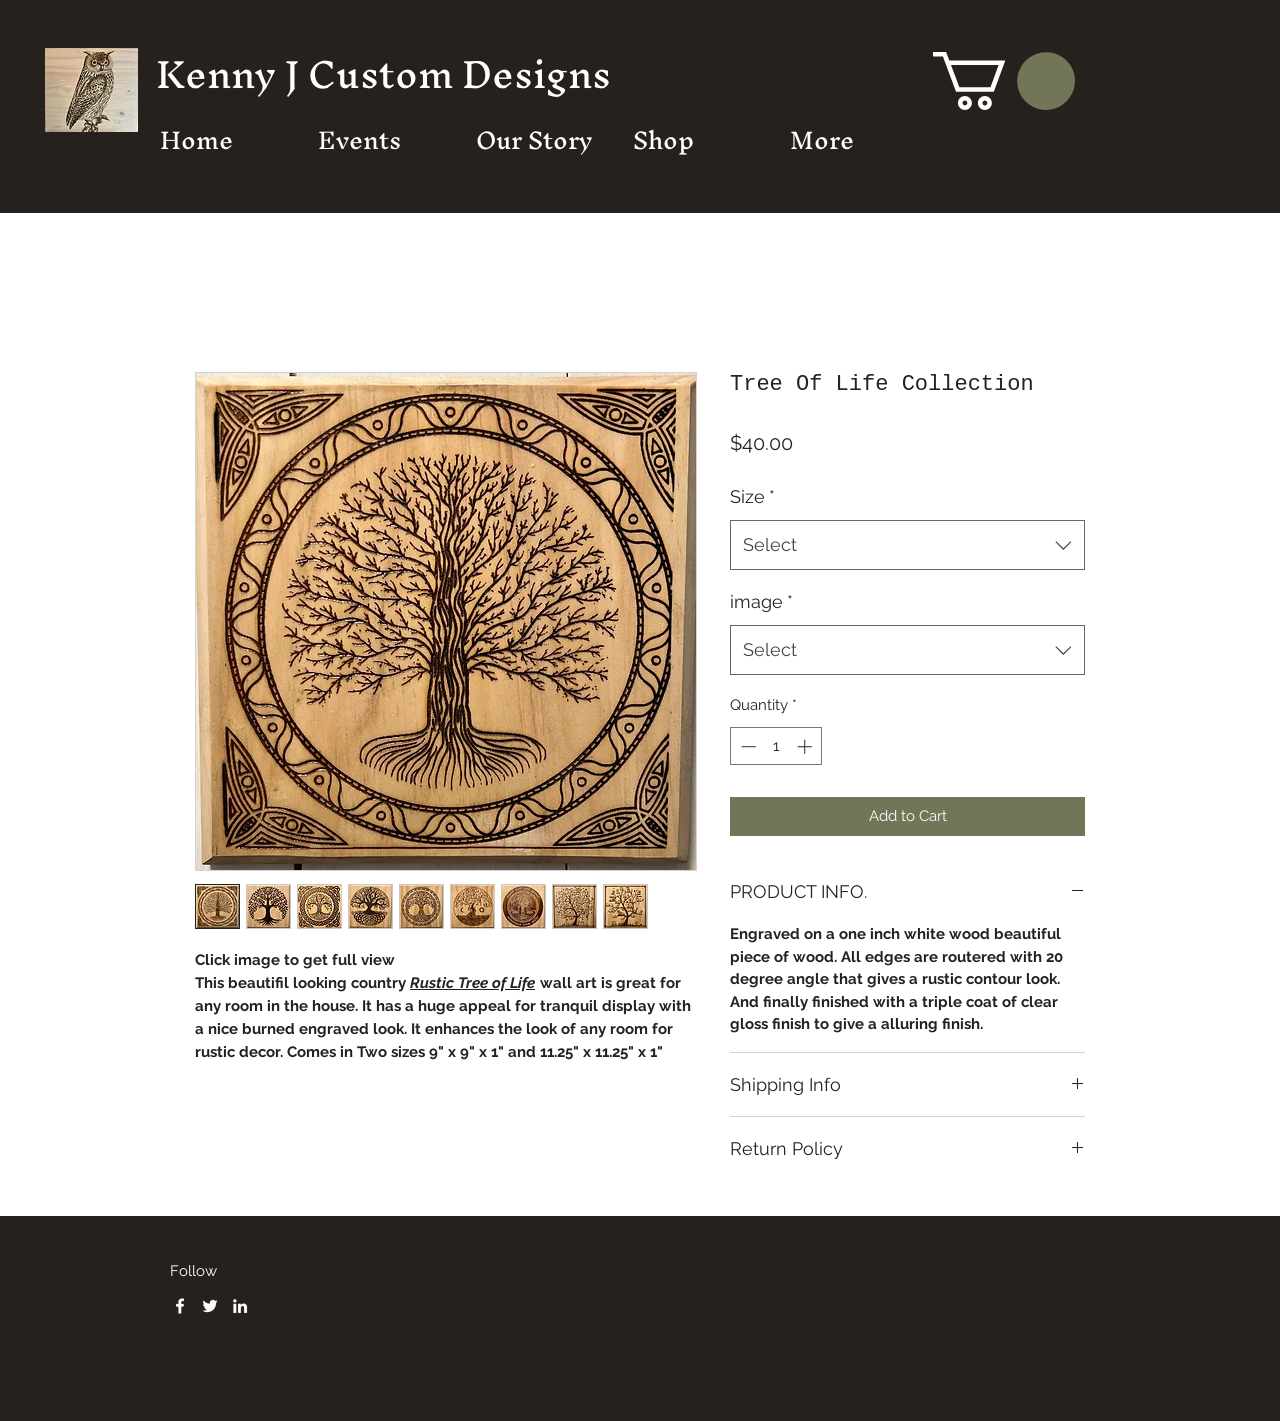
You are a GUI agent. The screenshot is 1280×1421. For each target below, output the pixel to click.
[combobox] (907, 545)
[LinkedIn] (240, 1306)
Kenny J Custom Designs (383, 74)
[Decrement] (746, 746)
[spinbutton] (776, 746)
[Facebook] (180, 1306)
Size (752, 496)
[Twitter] (210, 1306)
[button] (1004, 81)
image (761, 601)
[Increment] (806, 746)
